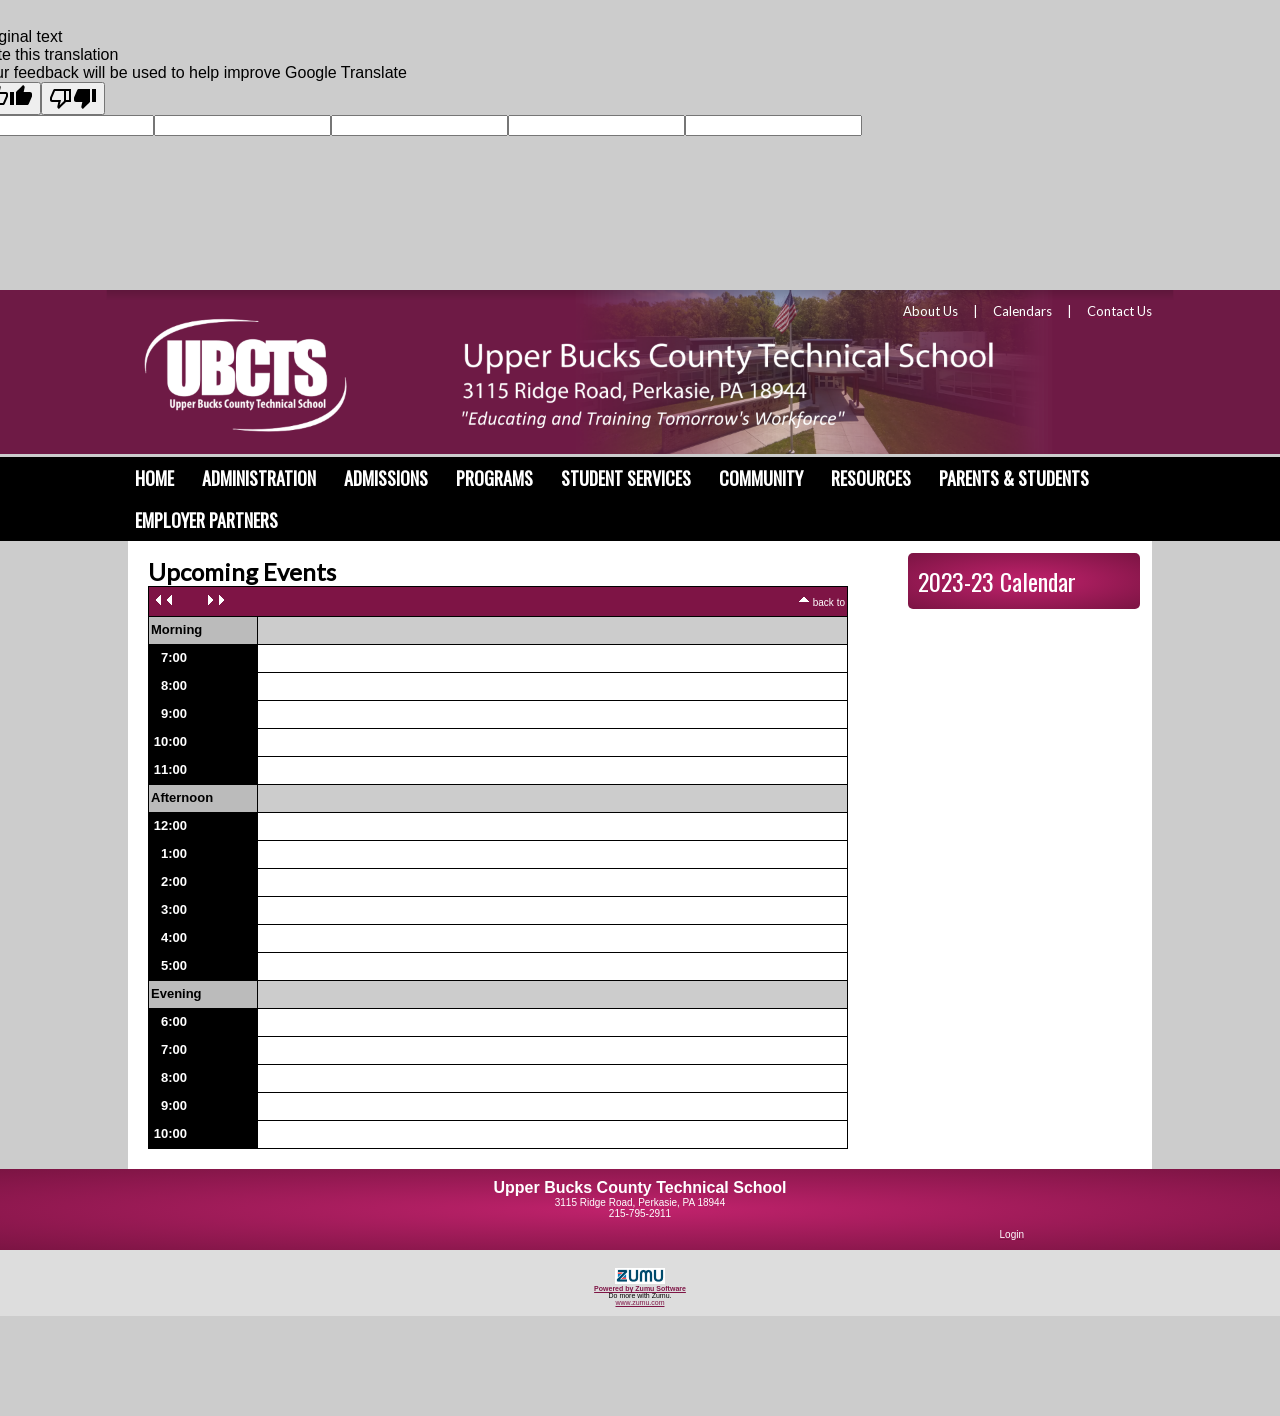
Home (154, 478)
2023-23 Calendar (997, 581)
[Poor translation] (73, 98)
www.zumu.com (639, 1302)
